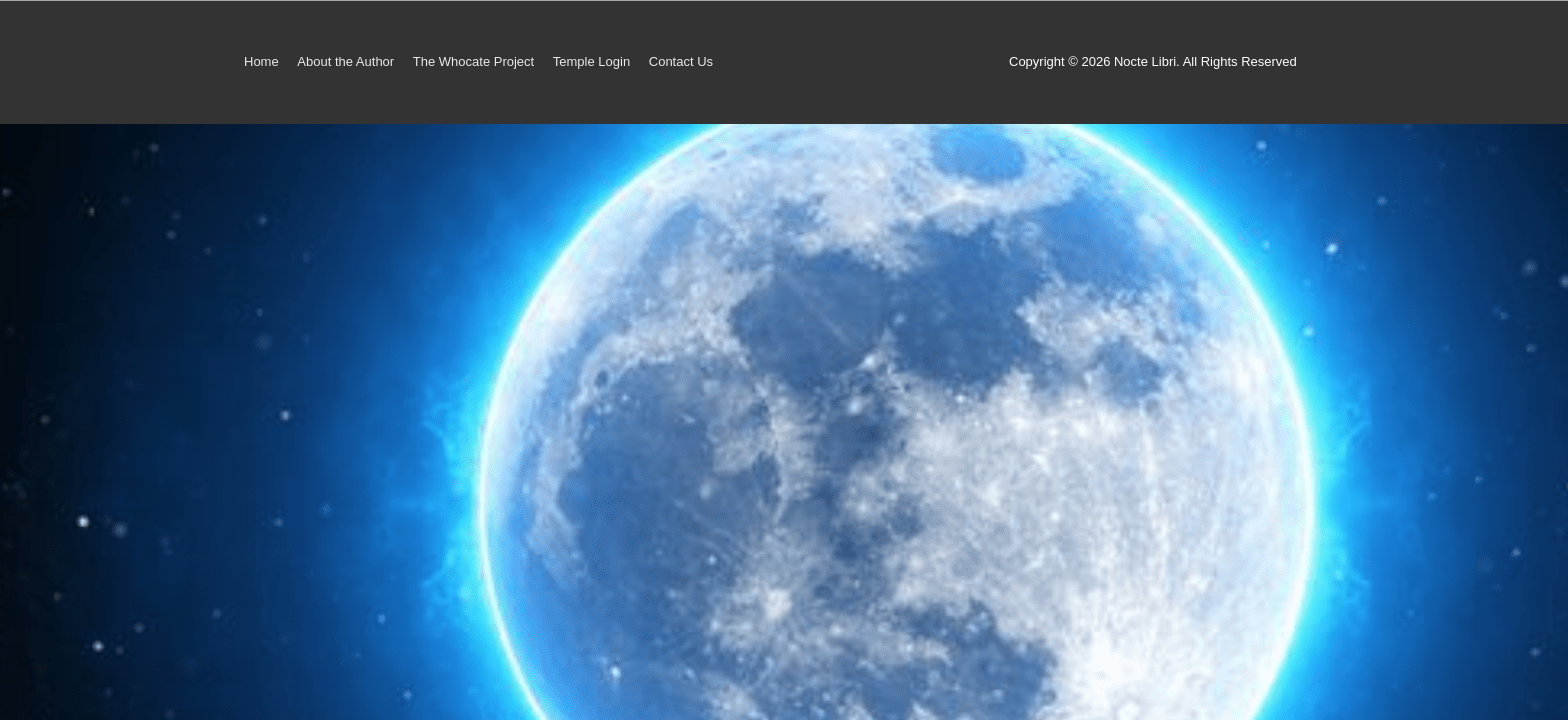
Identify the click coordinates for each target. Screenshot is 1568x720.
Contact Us (681, 61)
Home (261, 61)
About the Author (345, 61)
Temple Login (591, 61)
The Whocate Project (473, 61)
